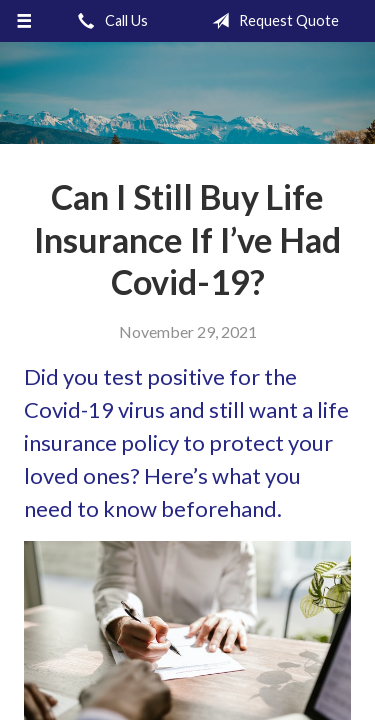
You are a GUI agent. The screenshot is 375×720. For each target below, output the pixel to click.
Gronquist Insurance (188, 93)
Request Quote (271, 21)
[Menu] (24, 21)
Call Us (109, 21)
